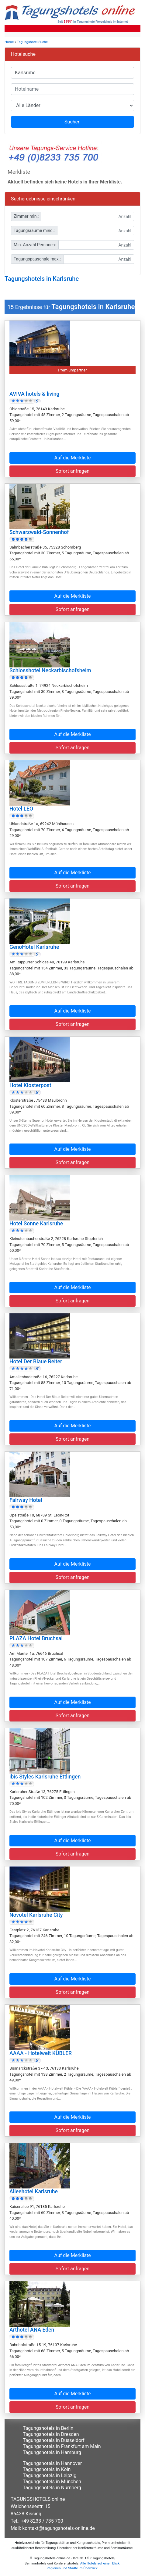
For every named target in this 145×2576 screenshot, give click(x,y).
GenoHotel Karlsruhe (34, 947)
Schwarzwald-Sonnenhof (39, 532)
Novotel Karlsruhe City (36, 1915)
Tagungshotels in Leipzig (49, 2475)
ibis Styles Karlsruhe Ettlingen (45, 1777)
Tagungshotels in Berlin (48, 2428)
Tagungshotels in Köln (47, 2469)
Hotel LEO (21, 809)
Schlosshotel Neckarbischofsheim (50, 670)
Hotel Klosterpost (30, 1085)
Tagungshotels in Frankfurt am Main (62, 2446)
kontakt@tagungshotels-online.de (58, 2528)
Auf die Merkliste (72, 458)
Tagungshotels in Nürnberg (52, 2487)
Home (9, 42)
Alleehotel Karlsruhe (33, 2191)
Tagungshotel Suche (32, 42)
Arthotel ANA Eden (31, 2330)
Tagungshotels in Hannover (52, 2463)
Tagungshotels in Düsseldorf (54, 2440)
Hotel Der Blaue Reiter (35, 1362)
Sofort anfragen (73, 471)
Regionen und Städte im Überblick (72, 2568)
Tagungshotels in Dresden (51, 2434)
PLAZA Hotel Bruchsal (36, 1638)
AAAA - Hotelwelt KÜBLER (40, 2053)
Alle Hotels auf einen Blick (99, 2563)
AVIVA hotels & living (34, 394)
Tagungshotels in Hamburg (52, 2452)
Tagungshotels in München (52, 2481)
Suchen (72, 122)
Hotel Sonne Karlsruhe (36, 1224)
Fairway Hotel (25, 1500)
